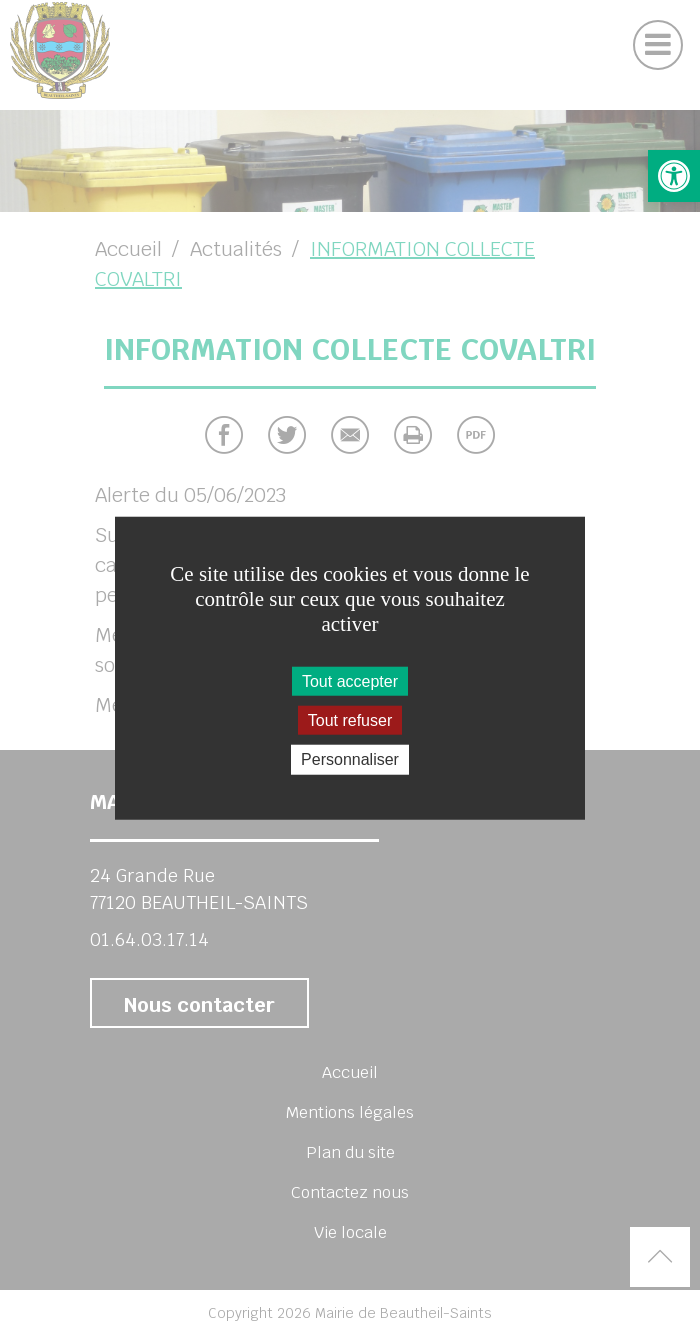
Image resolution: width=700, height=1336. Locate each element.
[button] (674, 176)
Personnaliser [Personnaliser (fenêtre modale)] (350, 759)
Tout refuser (350, 720)
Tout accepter (350, 681)
